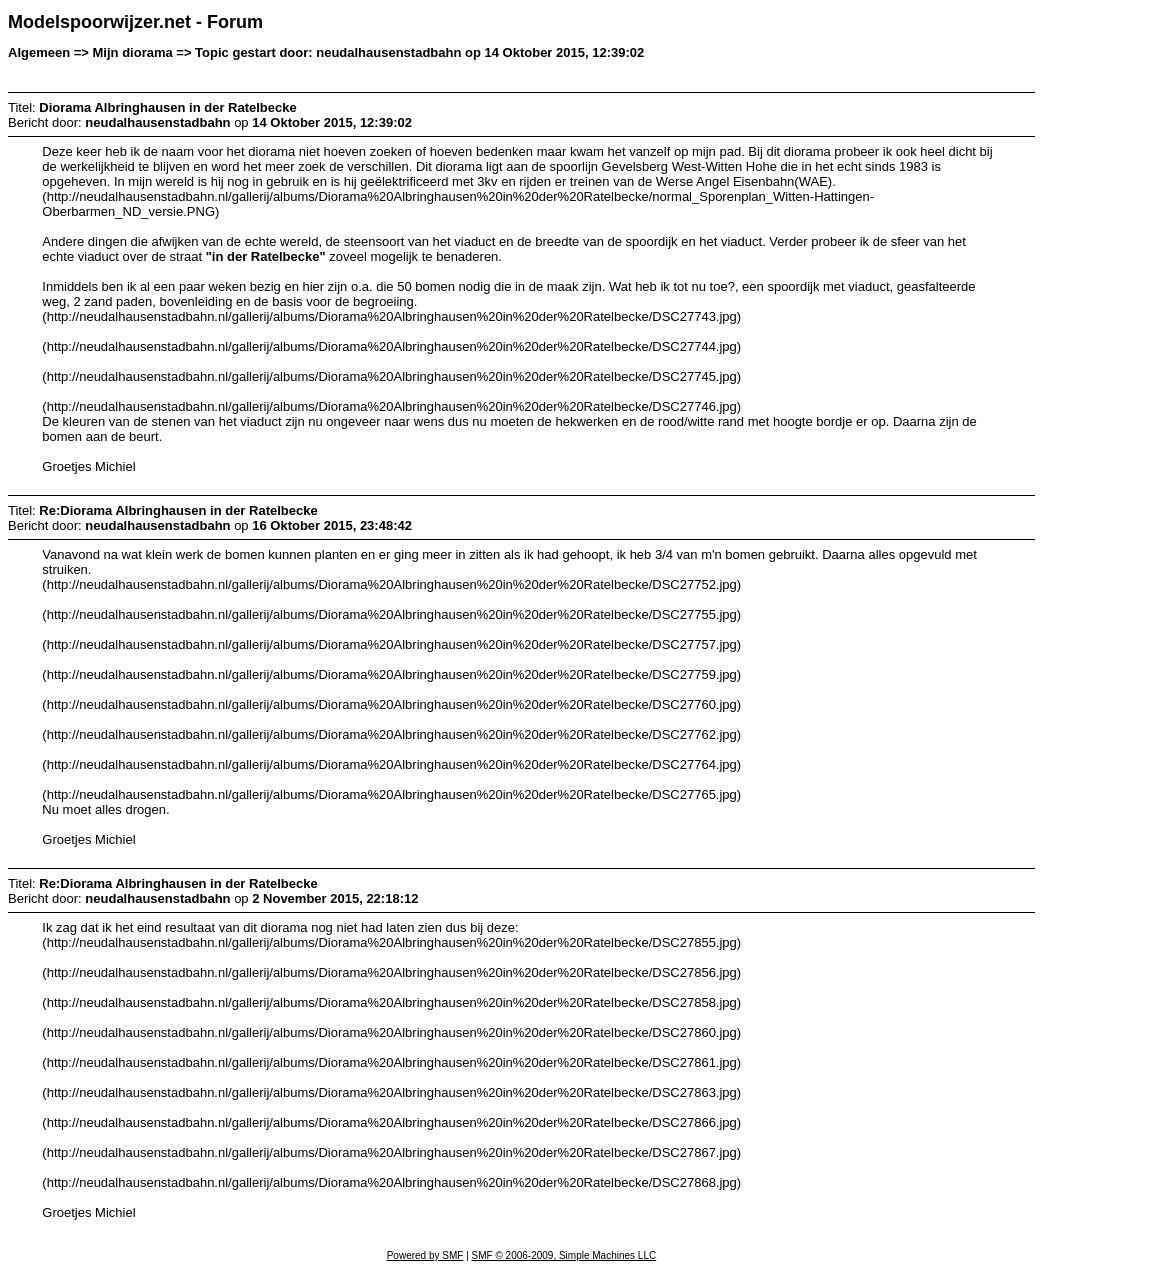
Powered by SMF (425, 1255)
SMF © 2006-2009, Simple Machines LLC (564, 1255)
